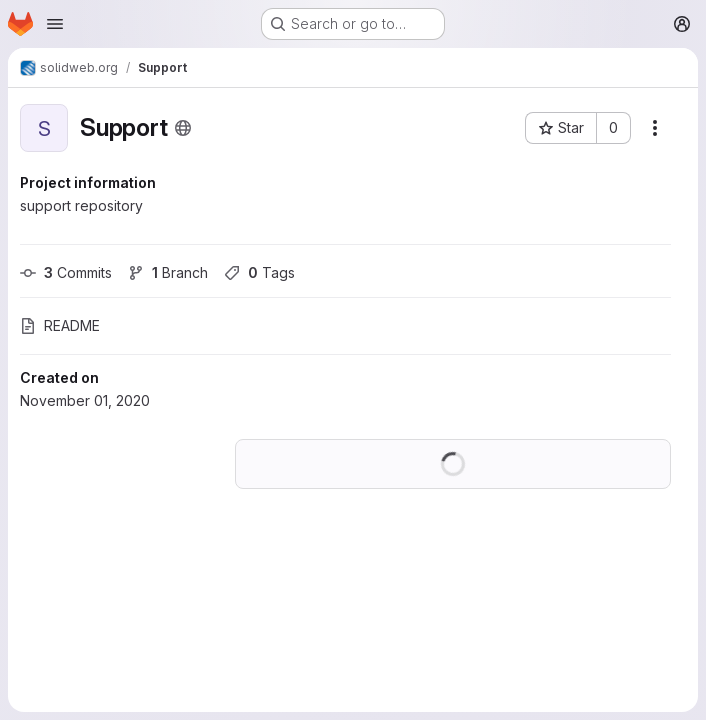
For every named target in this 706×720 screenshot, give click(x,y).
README (60, 325)
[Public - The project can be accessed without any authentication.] (183, 128)
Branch (168, 272)
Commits (66, 272)
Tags (259, 272)
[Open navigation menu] (55, 24)
